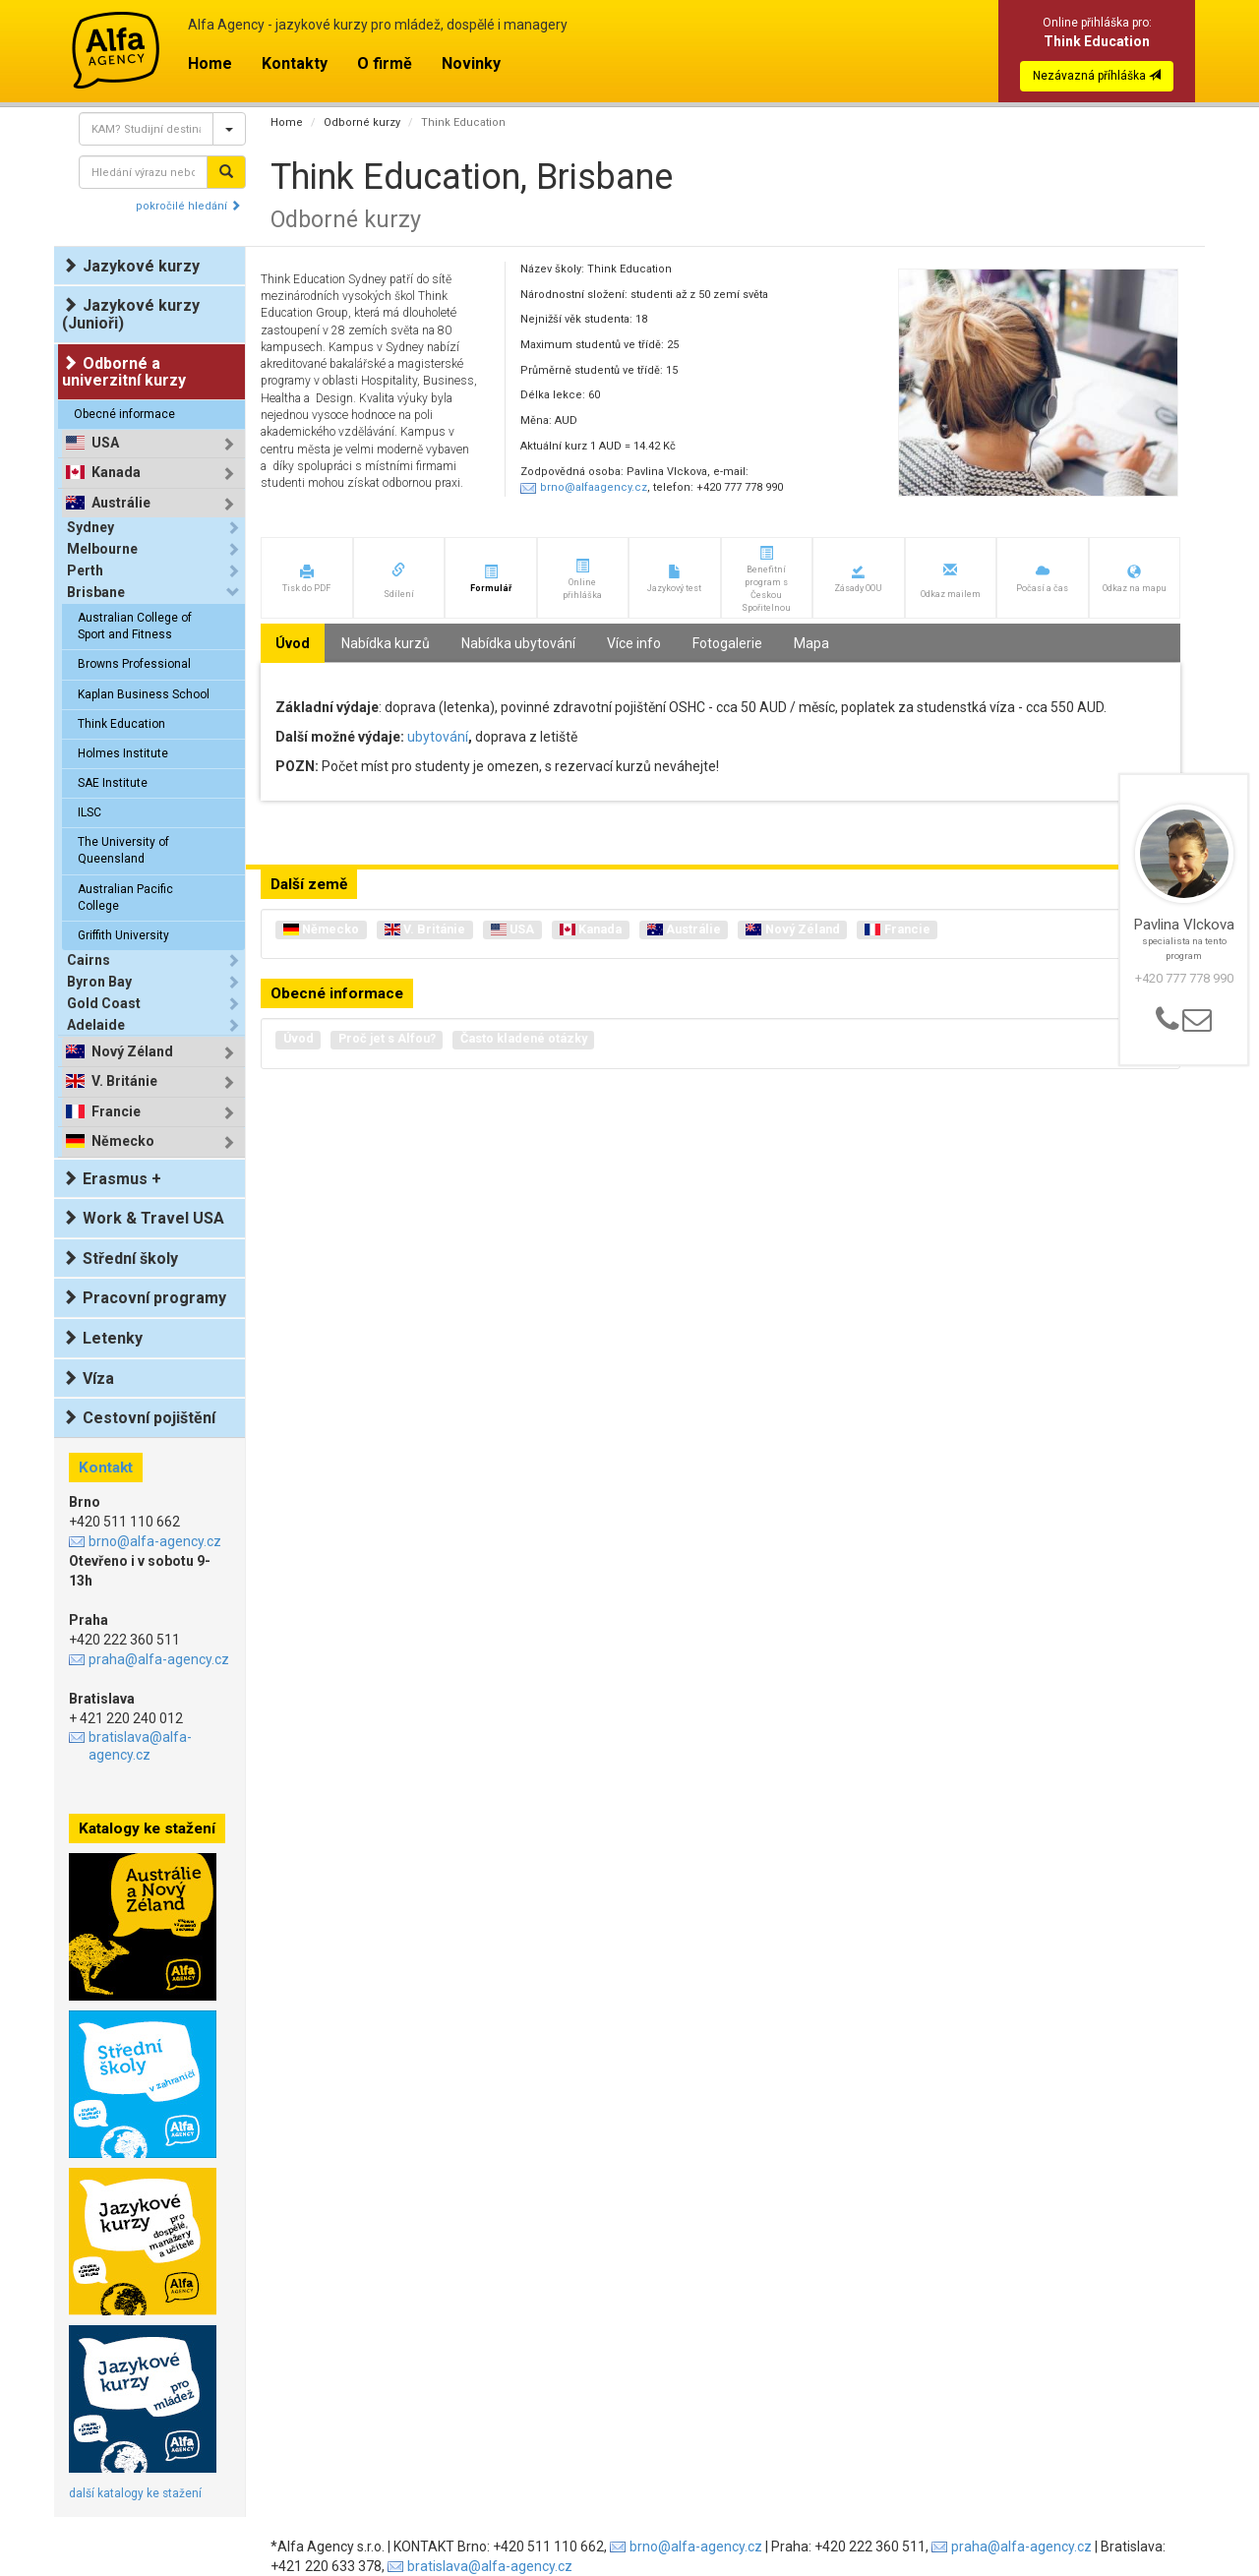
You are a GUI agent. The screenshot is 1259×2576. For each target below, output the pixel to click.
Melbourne (102, 549)
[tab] (153, 443)
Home (210, 63)
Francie (116, 1112)
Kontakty (295, 63)
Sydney (90, 527)
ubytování (437, 737)
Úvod (298, 1038)
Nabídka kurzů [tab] (385, 643)
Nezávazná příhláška (1097, 76)
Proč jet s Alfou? (387, 1038)
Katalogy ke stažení (147, 1828)
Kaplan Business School (144, 694)
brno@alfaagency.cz (593, 487)
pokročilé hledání (188, 206)
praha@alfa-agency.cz (159, 1659)
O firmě (384, 63)
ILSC (89, 812)
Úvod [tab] (292, 643)
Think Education (121, 724)
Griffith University (123, 935)
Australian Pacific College (125, 897)
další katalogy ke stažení (135, 2493)
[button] (307, 578)
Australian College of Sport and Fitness (135, 626)
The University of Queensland (123, 850)
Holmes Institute (123, 753)
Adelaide (96, 1025)
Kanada (116, 472)
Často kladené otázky (523, 1038)
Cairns (88, 960)
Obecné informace (124, 414)
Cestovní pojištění (138, 1417)
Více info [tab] (634, 643)
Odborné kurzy (362, 122)
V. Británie (124, 1081)
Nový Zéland (132, 1052)
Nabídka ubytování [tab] (518, 643)
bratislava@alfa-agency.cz (140, 1746)
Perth (85, 570)
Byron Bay (99, 981)
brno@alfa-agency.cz (155, 1541)
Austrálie (120, 503)
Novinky (471, 63)
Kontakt (106, 1467)
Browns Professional (134, 664)
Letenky (102, 1338)
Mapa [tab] (811, 643)
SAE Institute (113, 783)
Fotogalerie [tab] (727, 643)
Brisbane (96, 592)
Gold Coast (104, 1003)
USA (105, 443)
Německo (122, 1141)
